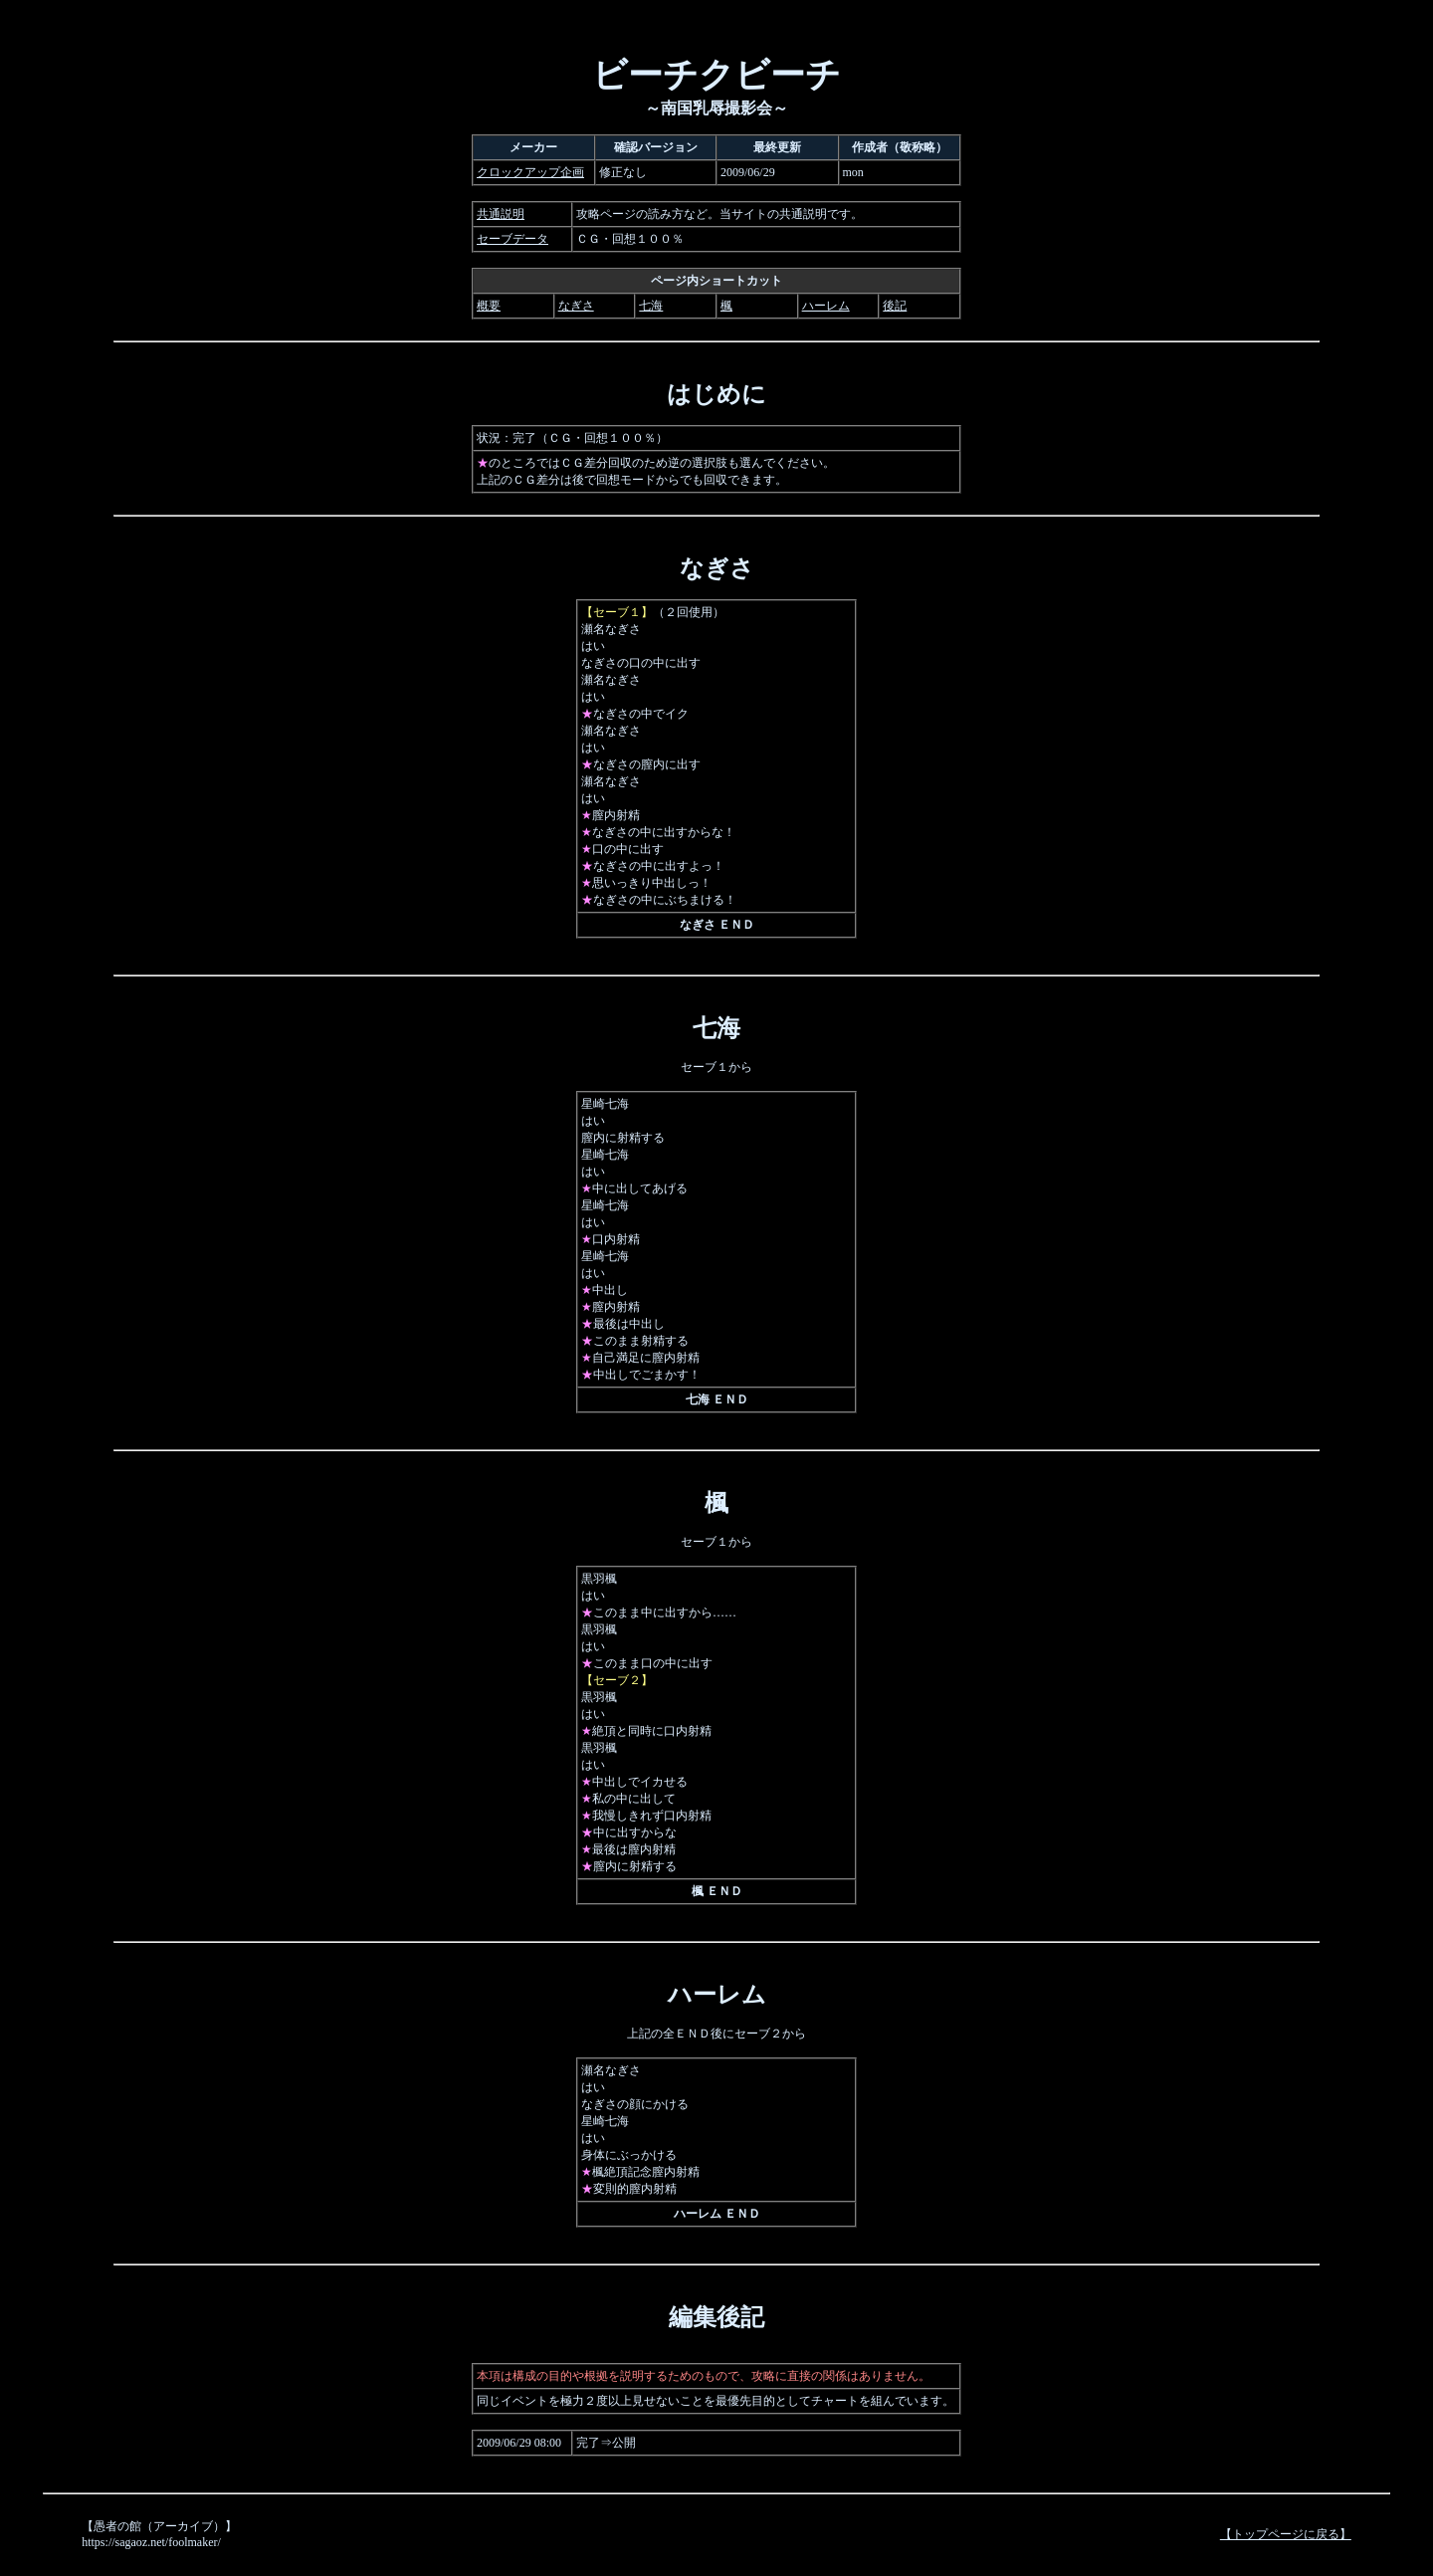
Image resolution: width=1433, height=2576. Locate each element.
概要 (489, 306)
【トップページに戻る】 (1285, 2534)
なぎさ (576, 306)
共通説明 (500, 214)
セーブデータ (512, 239)
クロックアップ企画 (530, 172)
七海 (651, 306)
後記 (895, 306)
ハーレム (826, 306)
